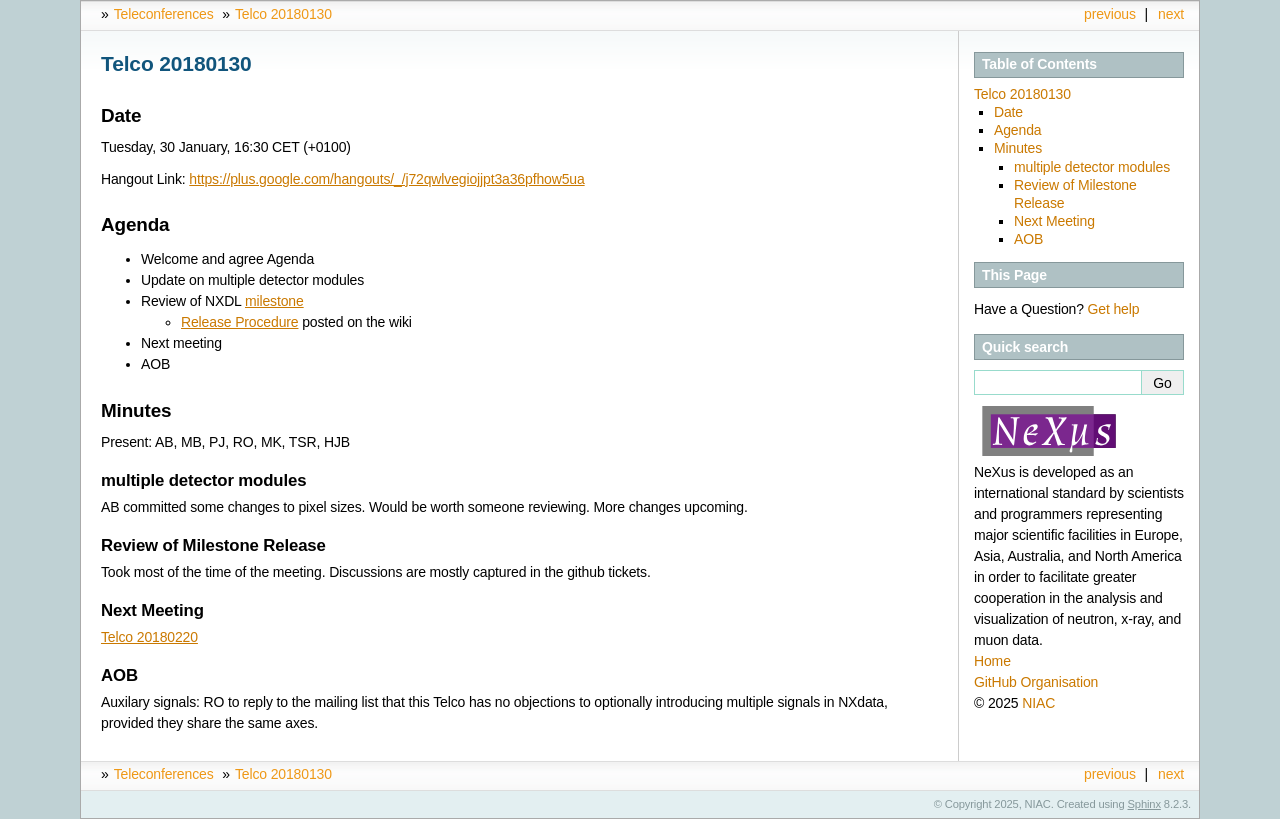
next (1171, 14)
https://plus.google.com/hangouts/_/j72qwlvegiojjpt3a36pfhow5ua (386, 179)
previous (1110, 14)
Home (992, 661)
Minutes (1018, 148)
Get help (1114, 309)
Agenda (1017, 130)
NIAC (1038, 703)
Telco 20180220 (149, 637)
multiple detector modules (1092, 167)
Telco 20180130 (283, 14)
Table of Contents (1039, 64)
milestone (274, 301)
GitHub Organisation (1036, 682)
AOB (1028, 239)
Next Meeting (1054, 221)
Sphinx (1144, 804)
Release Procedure (239, 322)
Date (1008, 112)
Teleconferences (164, 14)
